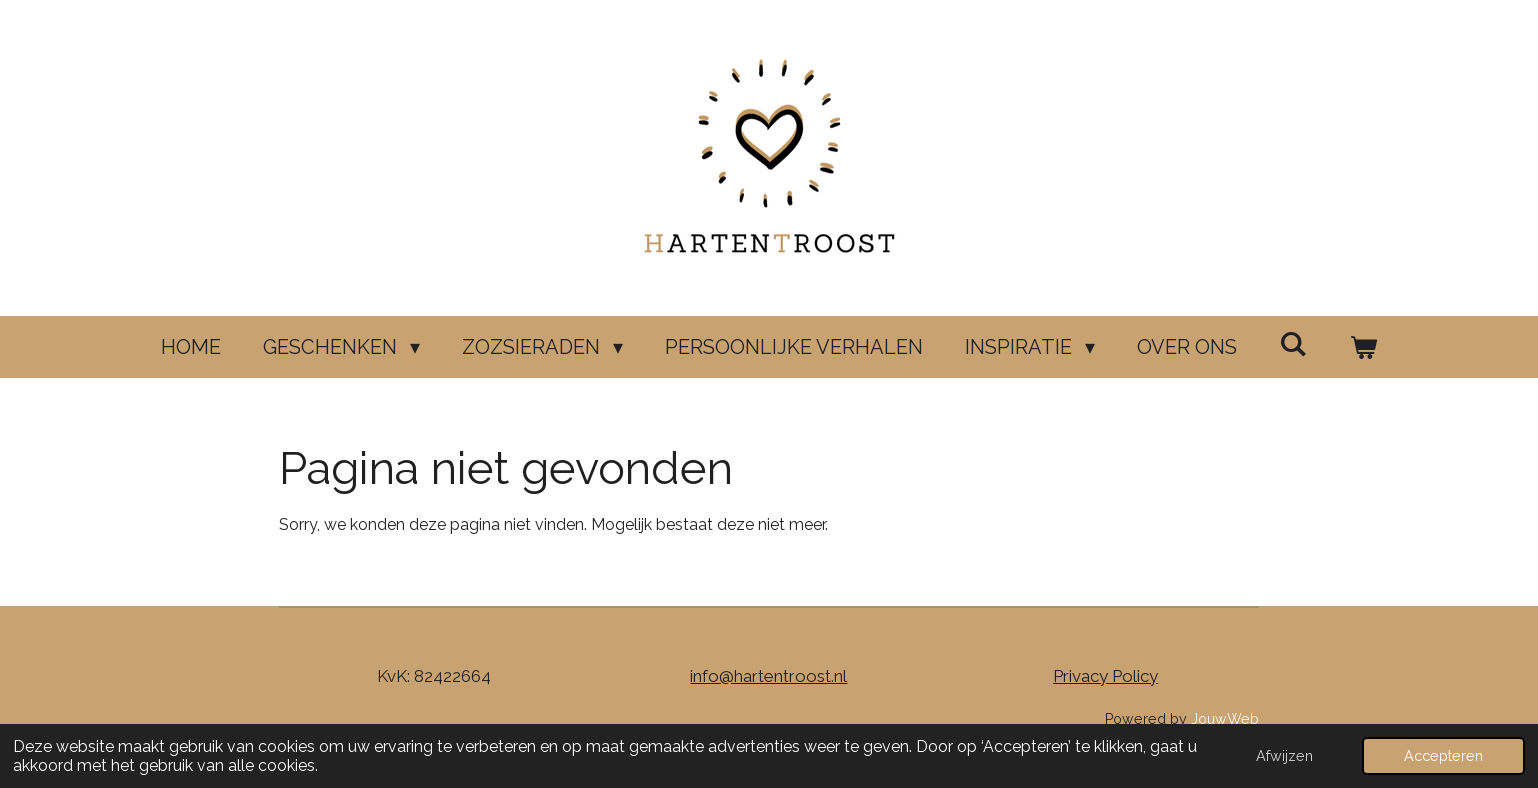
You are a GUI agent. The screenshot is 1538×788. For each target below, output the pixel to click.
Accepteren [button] (1443, 755)
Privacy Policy (1105, 676)
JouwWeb (1225, 719)
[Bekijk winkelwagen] (1363, 347)
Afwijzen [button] (1284, 755)
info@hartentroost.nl (768, 676)
